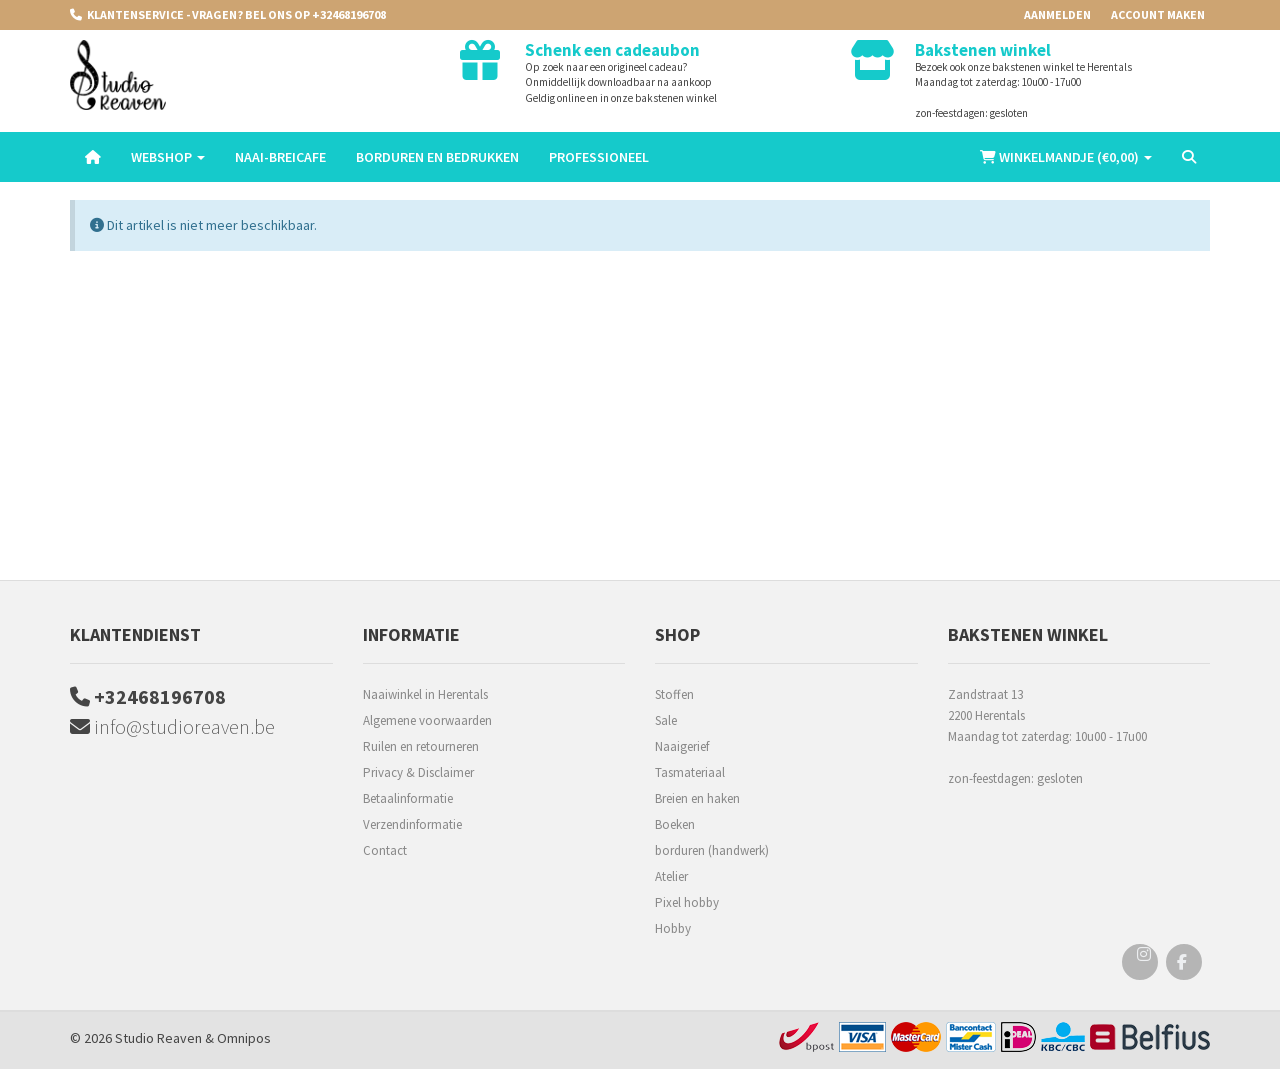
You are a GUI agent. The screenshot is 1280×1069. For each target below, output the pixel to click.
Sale (666, 720)
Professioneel (599, 157)
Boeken (675, 824)
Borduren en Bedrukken (437, 157)
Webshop (168, 157)
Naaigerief (682, 746)
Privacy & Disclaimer (418, 772)
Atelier (671, 876)
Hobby (673, 928)
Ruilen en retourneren (421, 746)
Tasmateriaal (690, 772)
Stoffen (674, 694)
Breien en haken (697, 798)
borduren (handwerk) (712, 850)
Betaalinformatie (408, 798)
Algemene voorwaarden (427, 720)
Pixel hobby (687, 902)
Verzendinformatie (412, 824)
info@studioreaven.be (172, 726)
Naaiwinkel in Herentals (425, 694)
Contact (385, 850)
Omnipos (244, 1038)
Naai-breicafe (280, 157)
